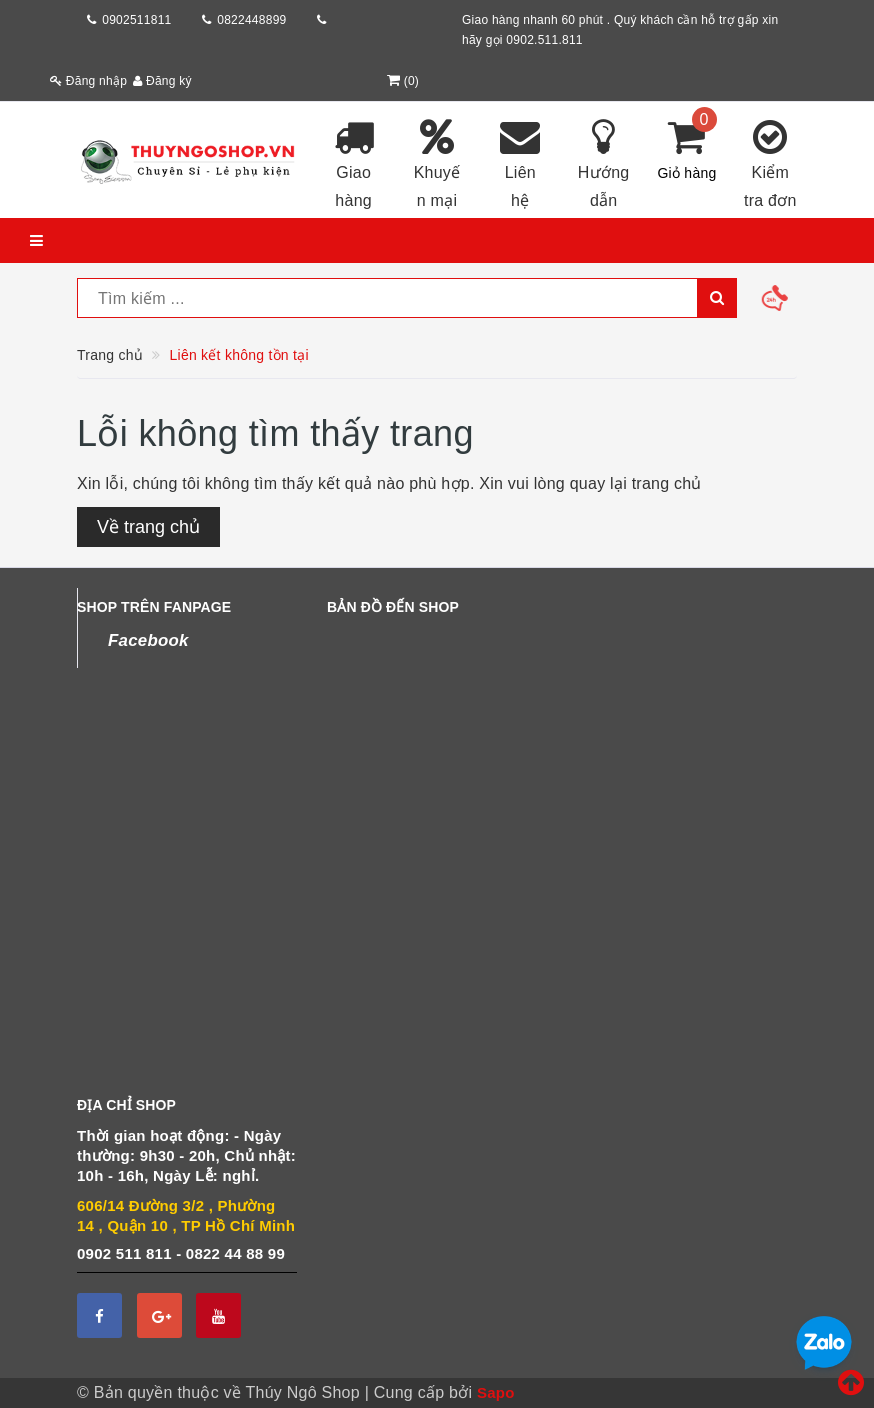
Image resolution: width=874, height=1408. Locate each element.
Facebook (148, 640)
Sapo (496, 1392)
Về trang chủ (148, 527)
